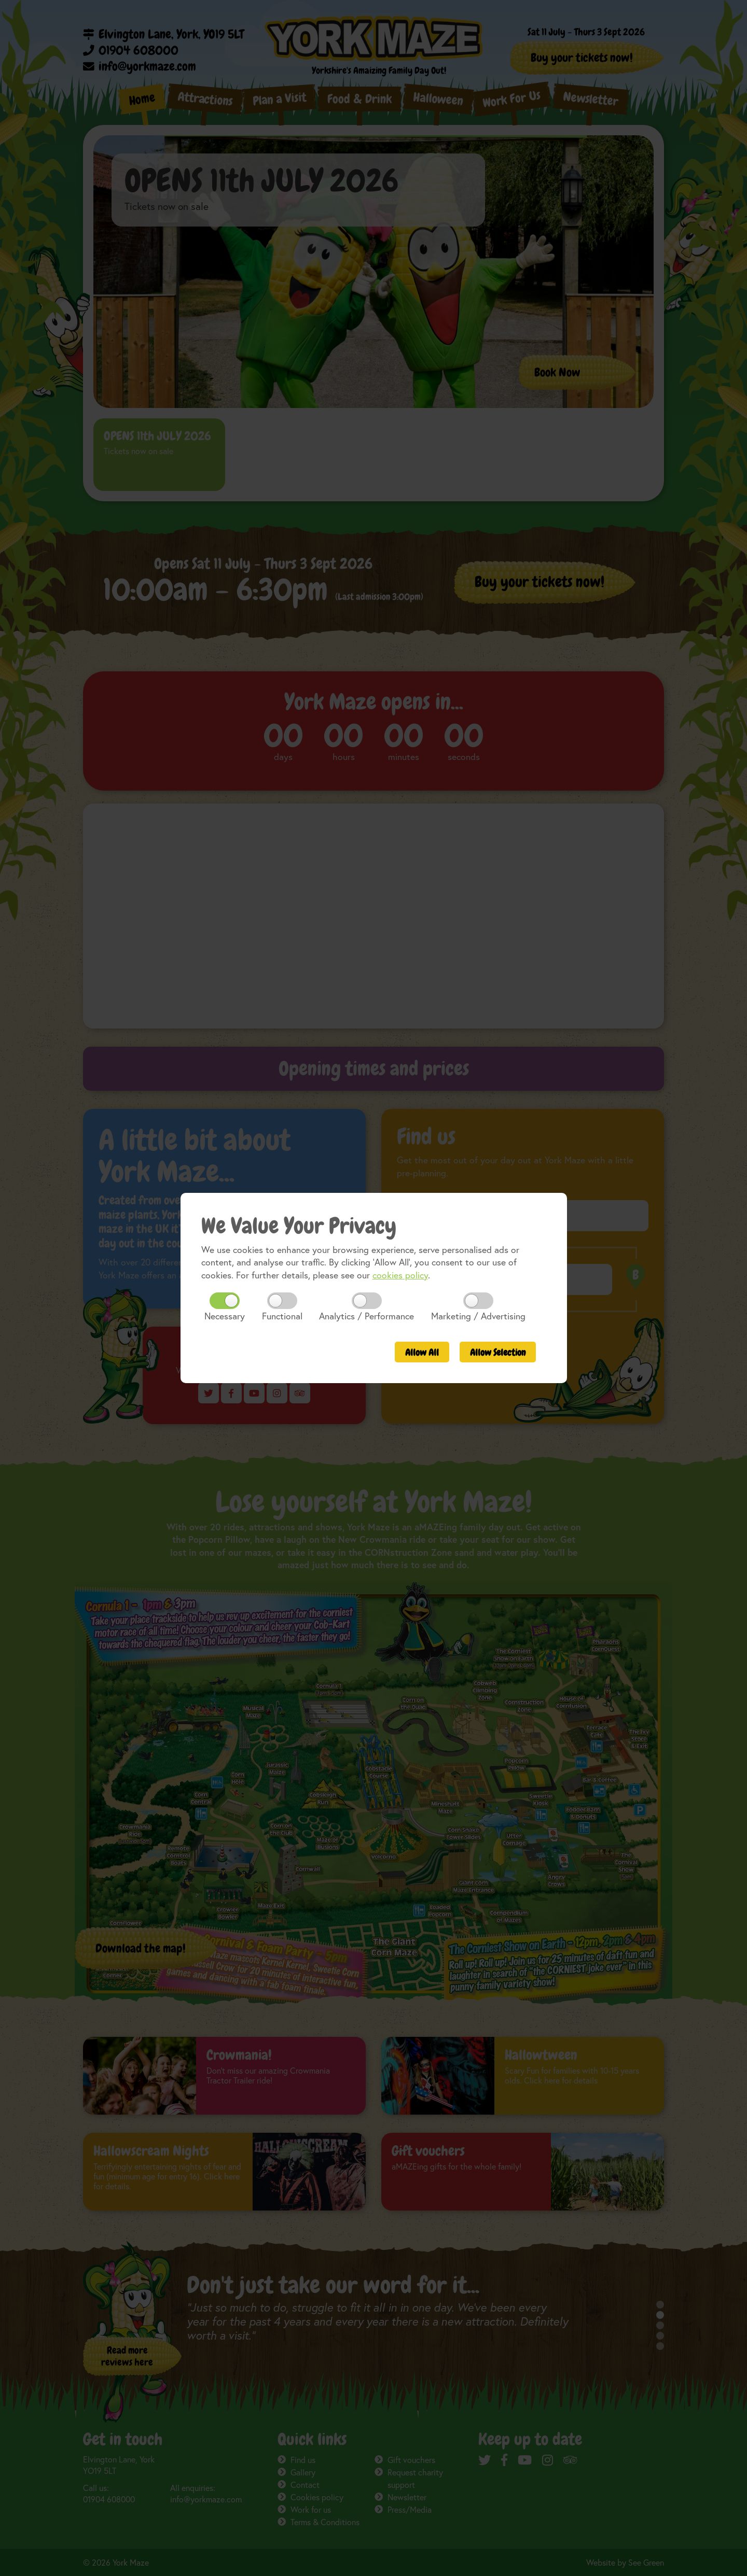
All (422, 1352)
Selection (497, 1352)
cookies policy (400, 1275)
